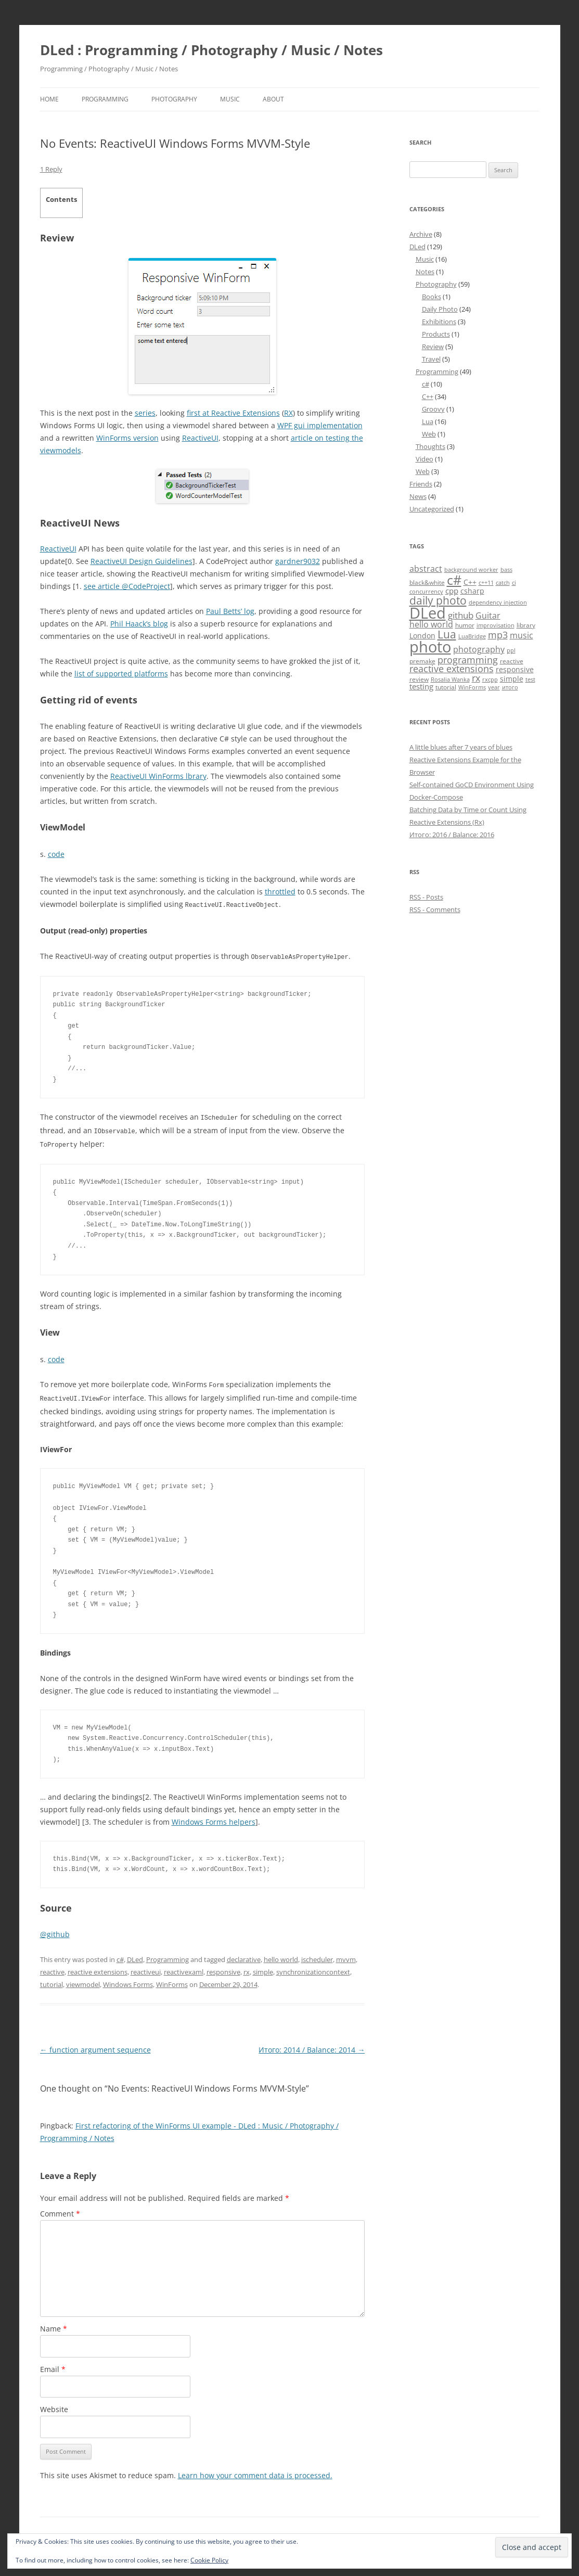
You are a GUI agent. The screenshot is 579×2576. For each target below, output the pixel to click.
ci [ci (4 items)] (514, 582)
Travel (431, 359)
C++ (427, 396)
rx (246, 1968)
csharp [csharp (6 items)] (472, 591)
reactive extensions (97, 1968)
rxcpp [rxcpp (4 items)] (490, 679)
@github (55, 1931)
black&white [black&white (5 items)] (427, 582)
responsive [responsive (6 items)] (515, 669)
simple (263, 1968)
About (273, 99)
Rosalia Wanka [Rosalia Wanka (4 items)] (450, 679)
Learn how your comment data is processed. (255, 2472)
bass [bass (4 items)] (506, 569)
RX (288, 413)
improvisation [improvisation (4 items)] (495, 625)
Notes (425, 271)
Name (53, 2325)
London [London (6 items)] (422, 635)
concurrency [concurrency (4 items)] (426, 591)
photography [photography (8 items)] (479, 649)
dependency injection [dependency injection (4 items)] (498, 602)
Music (230, 99)
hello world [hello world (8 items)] (431, 624)
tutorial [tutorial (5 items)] (445, 687)
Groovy (433, 409)
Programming (105, 99)
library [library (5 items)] (526, 625)
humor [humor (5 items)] (464, 625)
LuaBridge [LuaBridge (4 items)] (472, 636)
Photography (174, 99)
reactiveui (146, 1968)
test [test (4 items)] (530, 679)
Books (431, 296)
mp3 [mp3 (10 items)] (498, 635)
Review (433, 346)
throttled (280, 891)
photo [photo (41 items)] (430, 646)
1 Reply (51, 169)
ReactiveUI (200, 438)
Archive (420, 234)
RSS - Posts (426, 897)
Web (429, 434)
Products (436, 334)
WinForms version (127, 438)
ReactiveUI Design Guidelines (141, 561)
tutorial (51, 1980)
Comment (60, 2210)
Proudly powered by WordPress (125, 2532)
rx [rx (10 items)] (476, 678)
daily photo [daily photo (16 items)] (438, 600)
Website (54, 2406)
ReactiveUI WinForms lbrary (158, 776)
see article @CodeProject (127, 586)
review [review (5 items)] (419, 679)
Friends (420, 484)
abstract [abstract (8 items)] (425, 568)
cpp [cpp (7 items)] (451, 590)
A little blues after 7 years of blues (460, 747)
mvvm (346, 1955)
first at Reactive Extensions (233, 413)
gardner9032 (297, 561)
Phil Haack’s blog (139, 624)
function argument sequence (95, 2046)
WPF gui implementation (320, 425)
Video (424, 459)
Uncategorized (431, 509)
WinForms (172, 1980)
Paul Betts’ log (230, 611)
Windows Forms (128, 1980)
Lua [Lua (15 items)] (447, 634)
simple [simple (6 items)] (511, 679)
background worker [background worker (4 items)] (471, 569)
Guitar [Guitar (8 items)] (487, 615)
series (145, 413)
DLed (135, 1955)
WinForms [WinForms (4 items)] (472, 687)
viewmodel (83, 1980)
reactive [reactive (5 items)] (511, 661)
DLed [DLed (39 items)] (427, 613)
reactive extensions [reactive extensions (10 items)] (451, 668)
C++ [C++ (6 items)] (470, 582)
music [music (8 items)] (521, 635)
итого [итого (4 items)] (510, 687)
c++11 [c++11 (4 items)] (486, 582)
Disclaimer (55, 2532)
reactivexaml (183, 1968)
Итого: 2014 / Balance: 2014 (312, 2046)
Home (49, 99)
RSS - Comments (434, 909)
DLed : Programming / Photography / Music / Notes (211, 50)
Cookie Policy (209, 2560)
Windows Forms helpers (213, 1818)
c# (120, 1955)
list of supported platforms (121, 673)
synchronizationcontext (313, 1968)
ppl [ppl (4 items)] (511, 650)
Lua (427, 421)
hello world (281, 1955)
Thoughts (430, 446)
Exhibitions (439, 321)
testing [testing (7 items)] (421, 686)
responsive (223, 1968)
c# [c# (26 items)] (454, 579)
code (56, 854)
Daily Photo (440, 309)
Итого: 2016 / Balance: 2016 (451, 834)
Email (53, 2365)
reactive (52, 1968)
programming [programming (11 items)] (468, 659)
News (418, 496)
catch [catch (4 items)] (503, 582)
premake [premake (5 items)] (422, 661)
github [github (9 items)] (460, 615)
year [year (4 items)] (494, 687)
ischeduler (317, 1955)
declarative (244, 1955)
